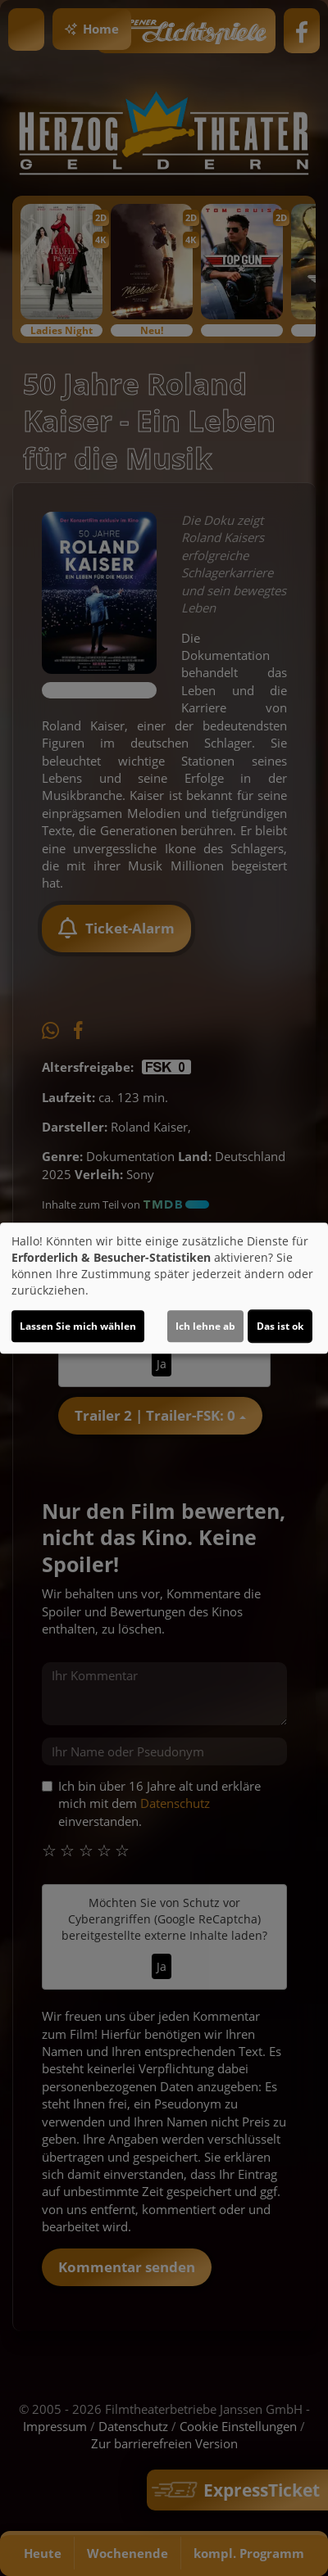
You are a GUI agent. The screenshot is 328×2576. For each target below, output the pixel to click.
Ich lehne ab (205, 1326)
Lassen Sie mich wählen (78, 1326)
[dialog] (164, 1288)
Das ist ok (280, 1326)
